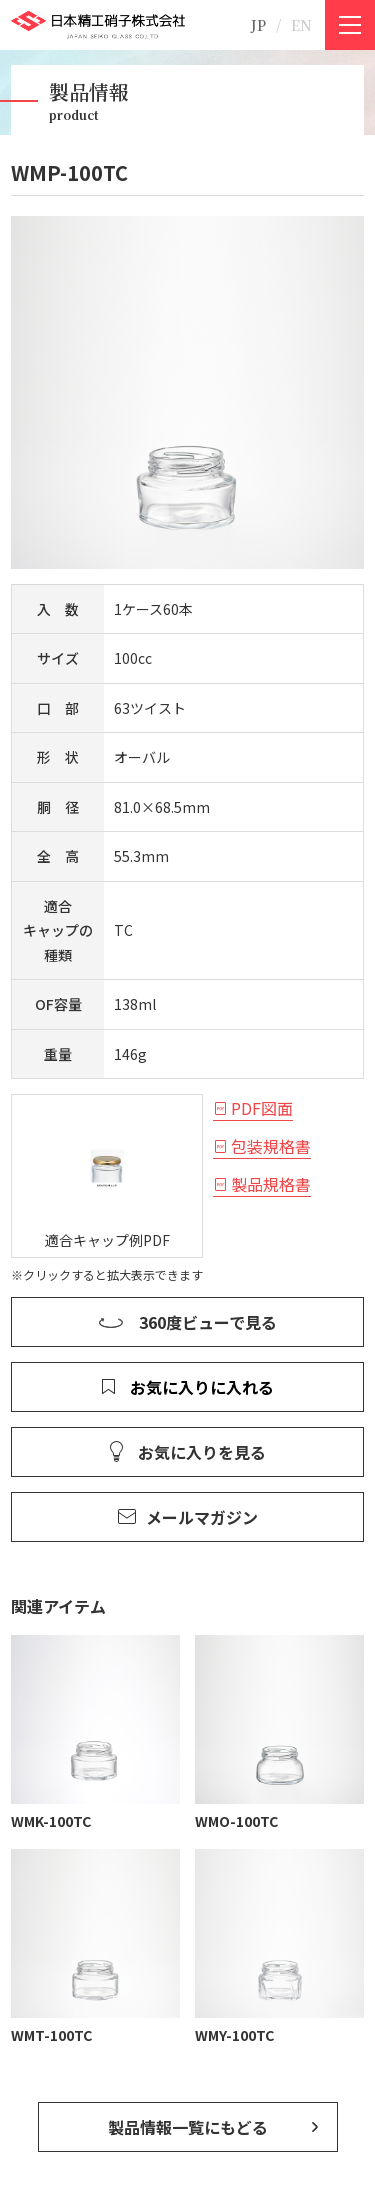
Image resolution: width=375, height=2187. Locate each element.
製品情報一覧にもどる (188, 2127)
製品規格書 (271, 1184)
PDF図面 (262, 1108)
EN (301, 25)
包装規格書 (271, 1146)
